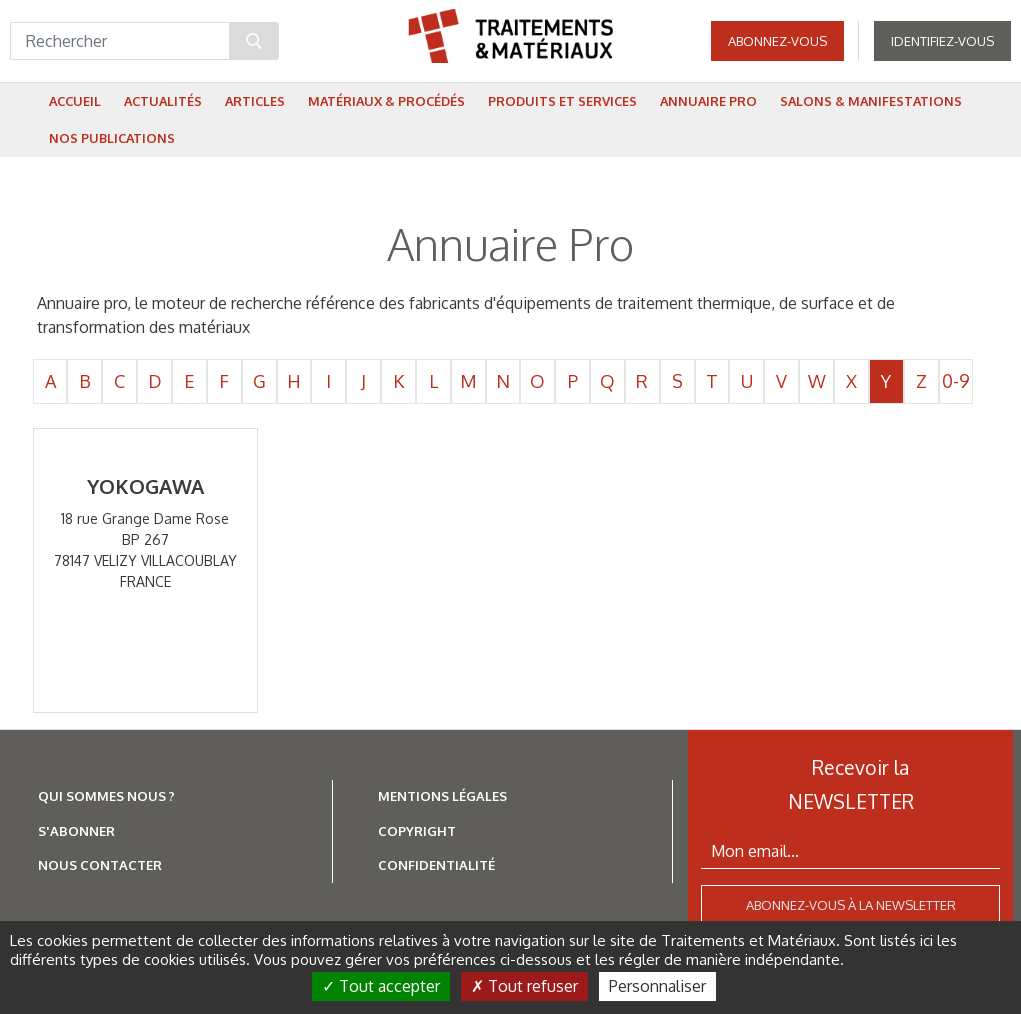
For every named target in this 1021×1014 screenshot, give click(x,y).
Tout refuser (524, 986)
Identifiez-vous (942, 50)
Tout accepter (381, 986)
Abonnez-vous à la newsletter (851, 905)
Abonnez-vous (777, 50)
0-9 (956, 381)
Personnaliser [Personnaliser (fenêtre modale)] (657, 986)
